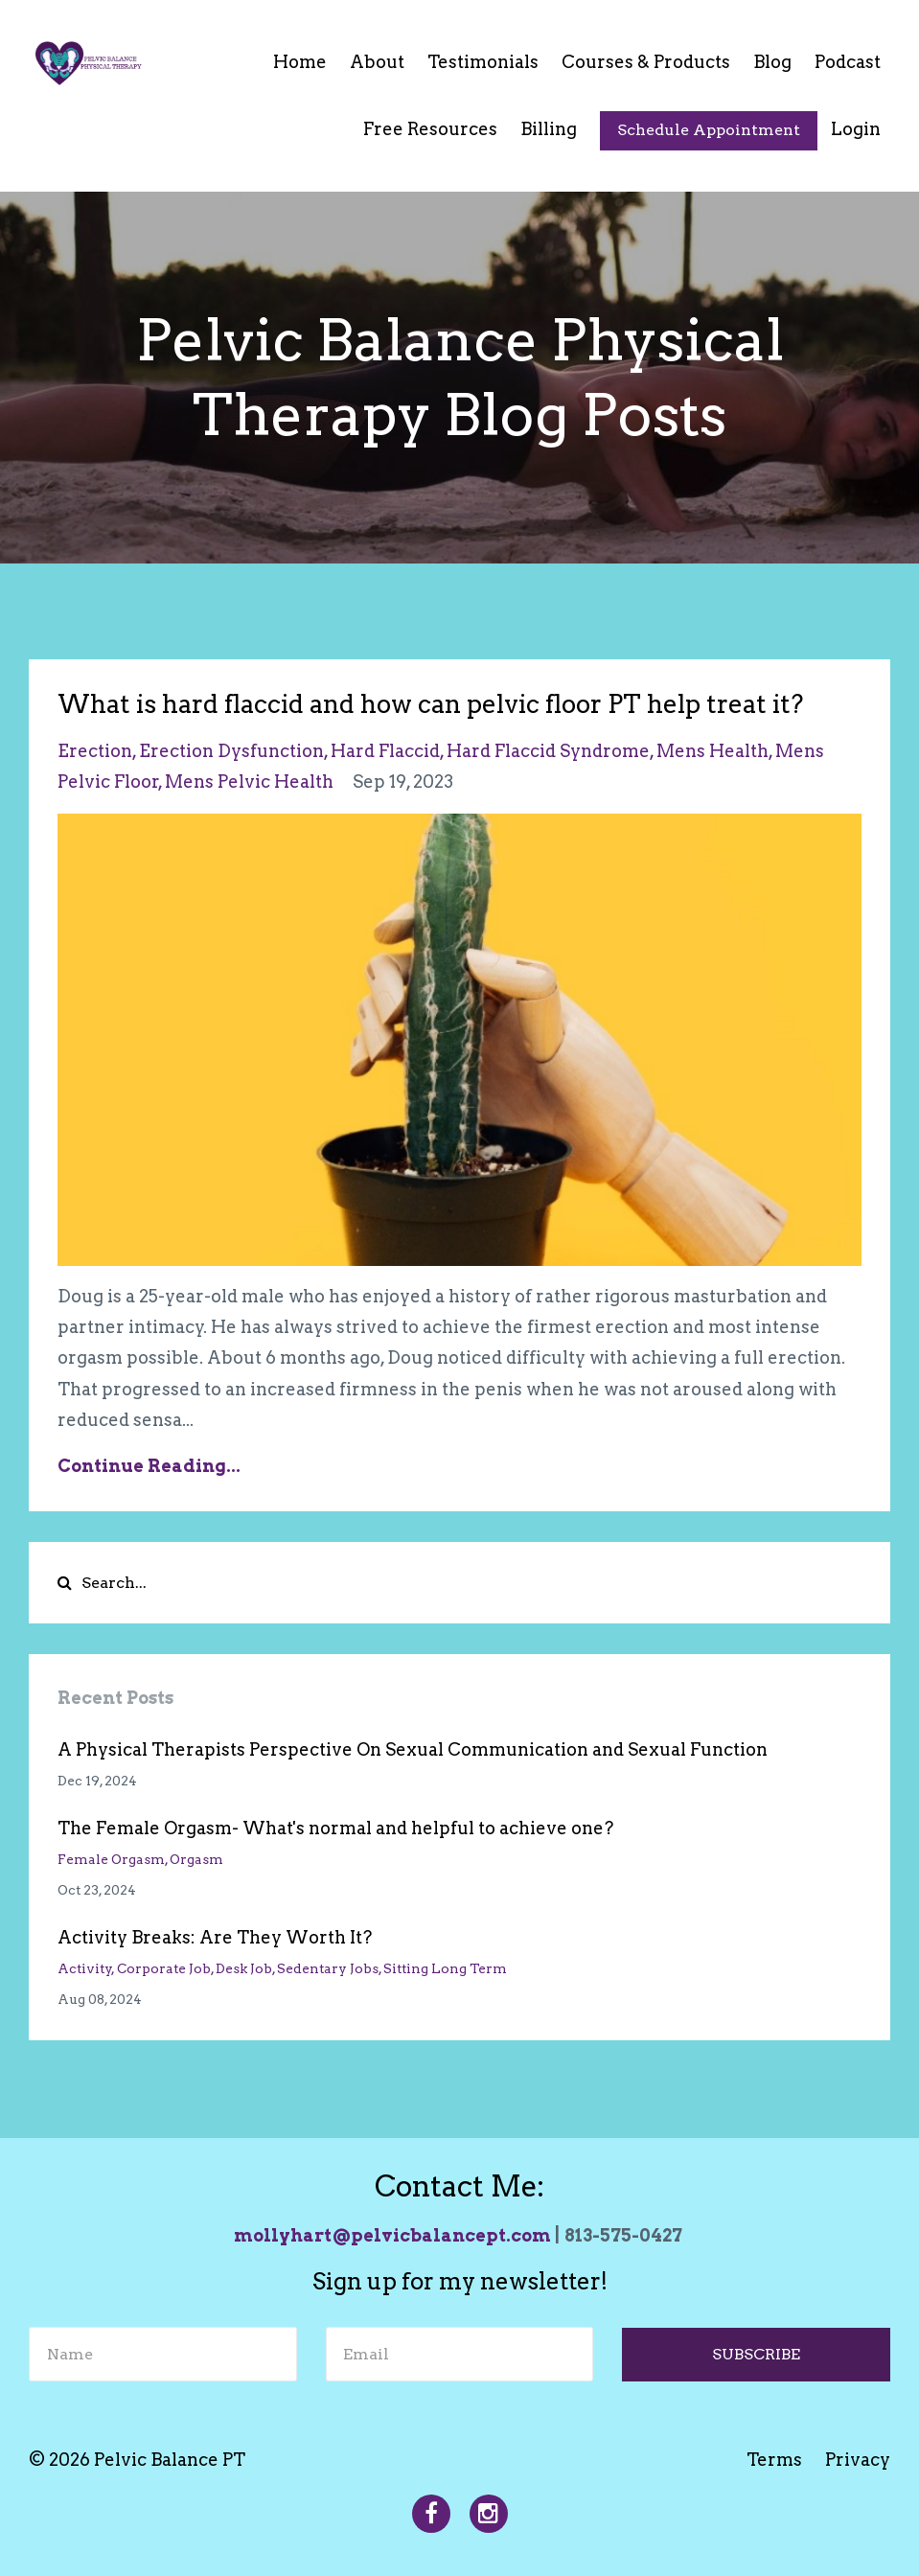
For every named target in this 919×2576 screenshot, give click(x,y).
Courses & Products (646, 62)
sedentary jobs (328, 1968)
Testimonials (483, 62)
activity (84, 1968)
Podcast (848, 62)
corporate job (164, 1968)
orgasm (196, 1859)
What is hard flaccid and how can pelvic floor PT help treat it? (430, 704)
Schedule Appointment (708, 130)
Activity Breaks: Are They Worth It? (214, 1937)
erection (94, 751)
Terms (774, 2460)
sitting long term (445, 1968)
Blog (772, 62)
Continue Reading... (149, 1466)
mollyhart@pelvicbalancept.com (392, 2235)
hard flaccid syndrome (548, 751)
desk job (244, 1968)
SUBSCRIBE (756, 2354)
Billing (548, 129)
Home (300, 62)
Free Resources (430, 129)
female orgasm (111, 1859)
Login (856, 129)
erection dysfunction (231, 751)
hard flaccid (385, 751)
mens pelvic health (249, 781)
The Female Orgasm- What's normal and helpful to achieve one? (335, 1828)
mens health (712, 751)
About (377, 62)
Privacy (857, 2460)
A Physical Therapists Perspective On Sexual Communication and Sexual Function (412, 1749)
